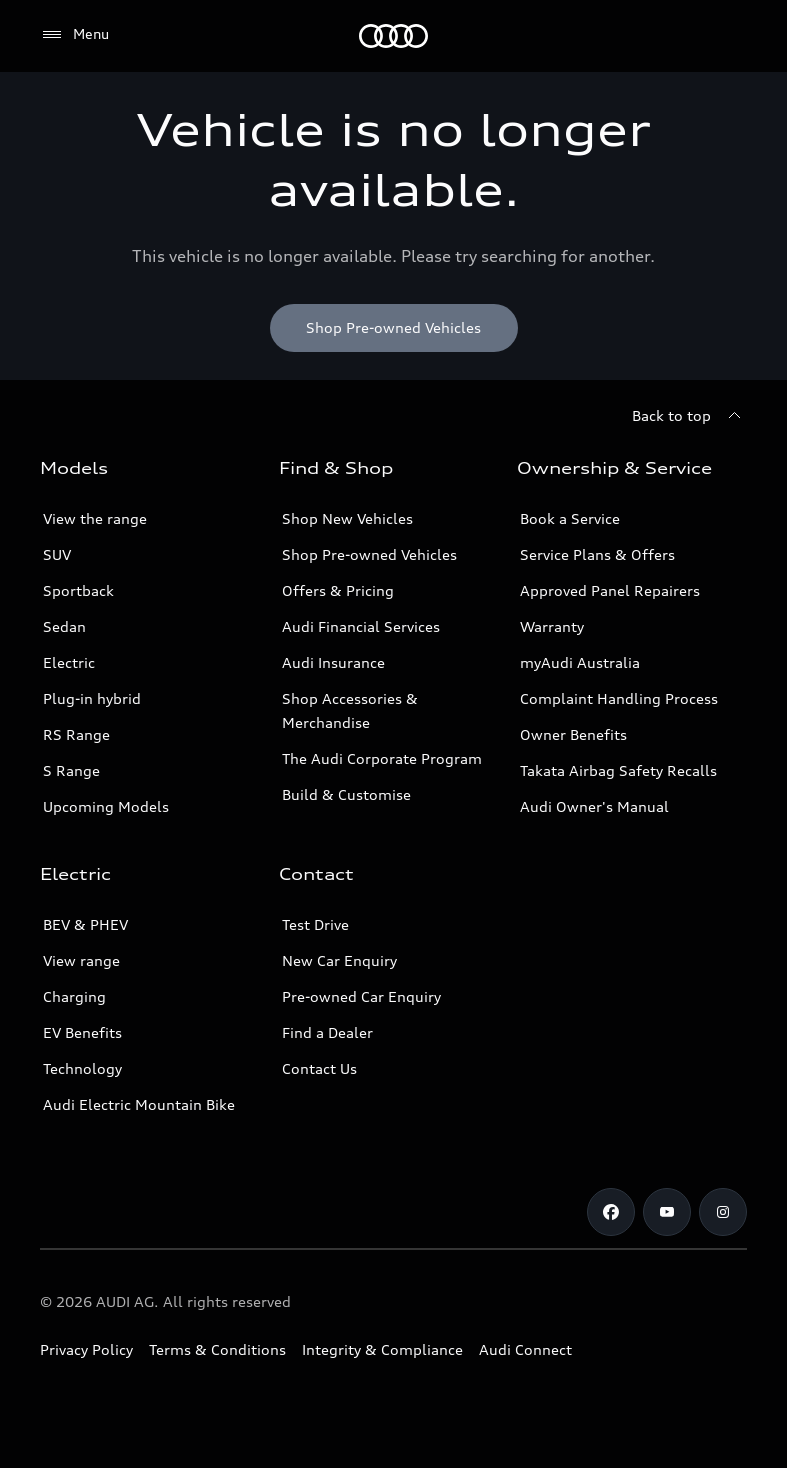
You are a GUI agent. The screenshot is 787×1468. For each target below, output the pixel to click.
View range (81, 960)
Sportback (78, 590)
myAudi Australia (580, 662)
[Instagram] (723, 1212)
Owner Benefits (573, 734)
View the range (95, 518)
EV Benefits (82, 1032)
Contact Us (319, 1068)
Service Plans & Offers (597, 554)
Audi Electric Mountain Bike (139, 1104)
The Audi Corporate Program (382, 758)
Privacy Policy (86, 1349)
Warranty (552, 626)
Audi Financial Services (361, 626)
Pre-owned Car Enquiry (361, 996)
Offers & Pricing (338, 590)
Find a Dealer (327, 1032)
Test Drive (315, 924)
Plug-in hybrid (92, 698)
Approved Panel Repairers (610, 590)
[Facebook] (611, 1212)
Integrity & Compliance (382, 1349)
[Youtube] (667, 1212)
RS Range (76, 734)
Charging (74, 996)
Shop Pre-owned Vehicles (369, 554)
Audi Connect (525, 1349)
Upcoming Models (106, 806)
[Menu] (393, 36)
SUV (57, 554)
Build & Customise (346, 794)
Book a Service (570, 518)
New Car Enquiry (339, 960)
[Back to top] (689, 416)
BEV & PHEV (85, 924)
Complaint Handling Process (619, 698)
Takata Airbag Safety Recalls (618, 770)
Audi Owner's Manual (594, 806)
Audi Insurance (333, 662)
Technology (82, 1068)
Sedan (64, 626)
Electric (69, 662)
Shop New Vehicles (347, 518)
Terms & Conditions (217, 1349)
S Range (71, 770)
